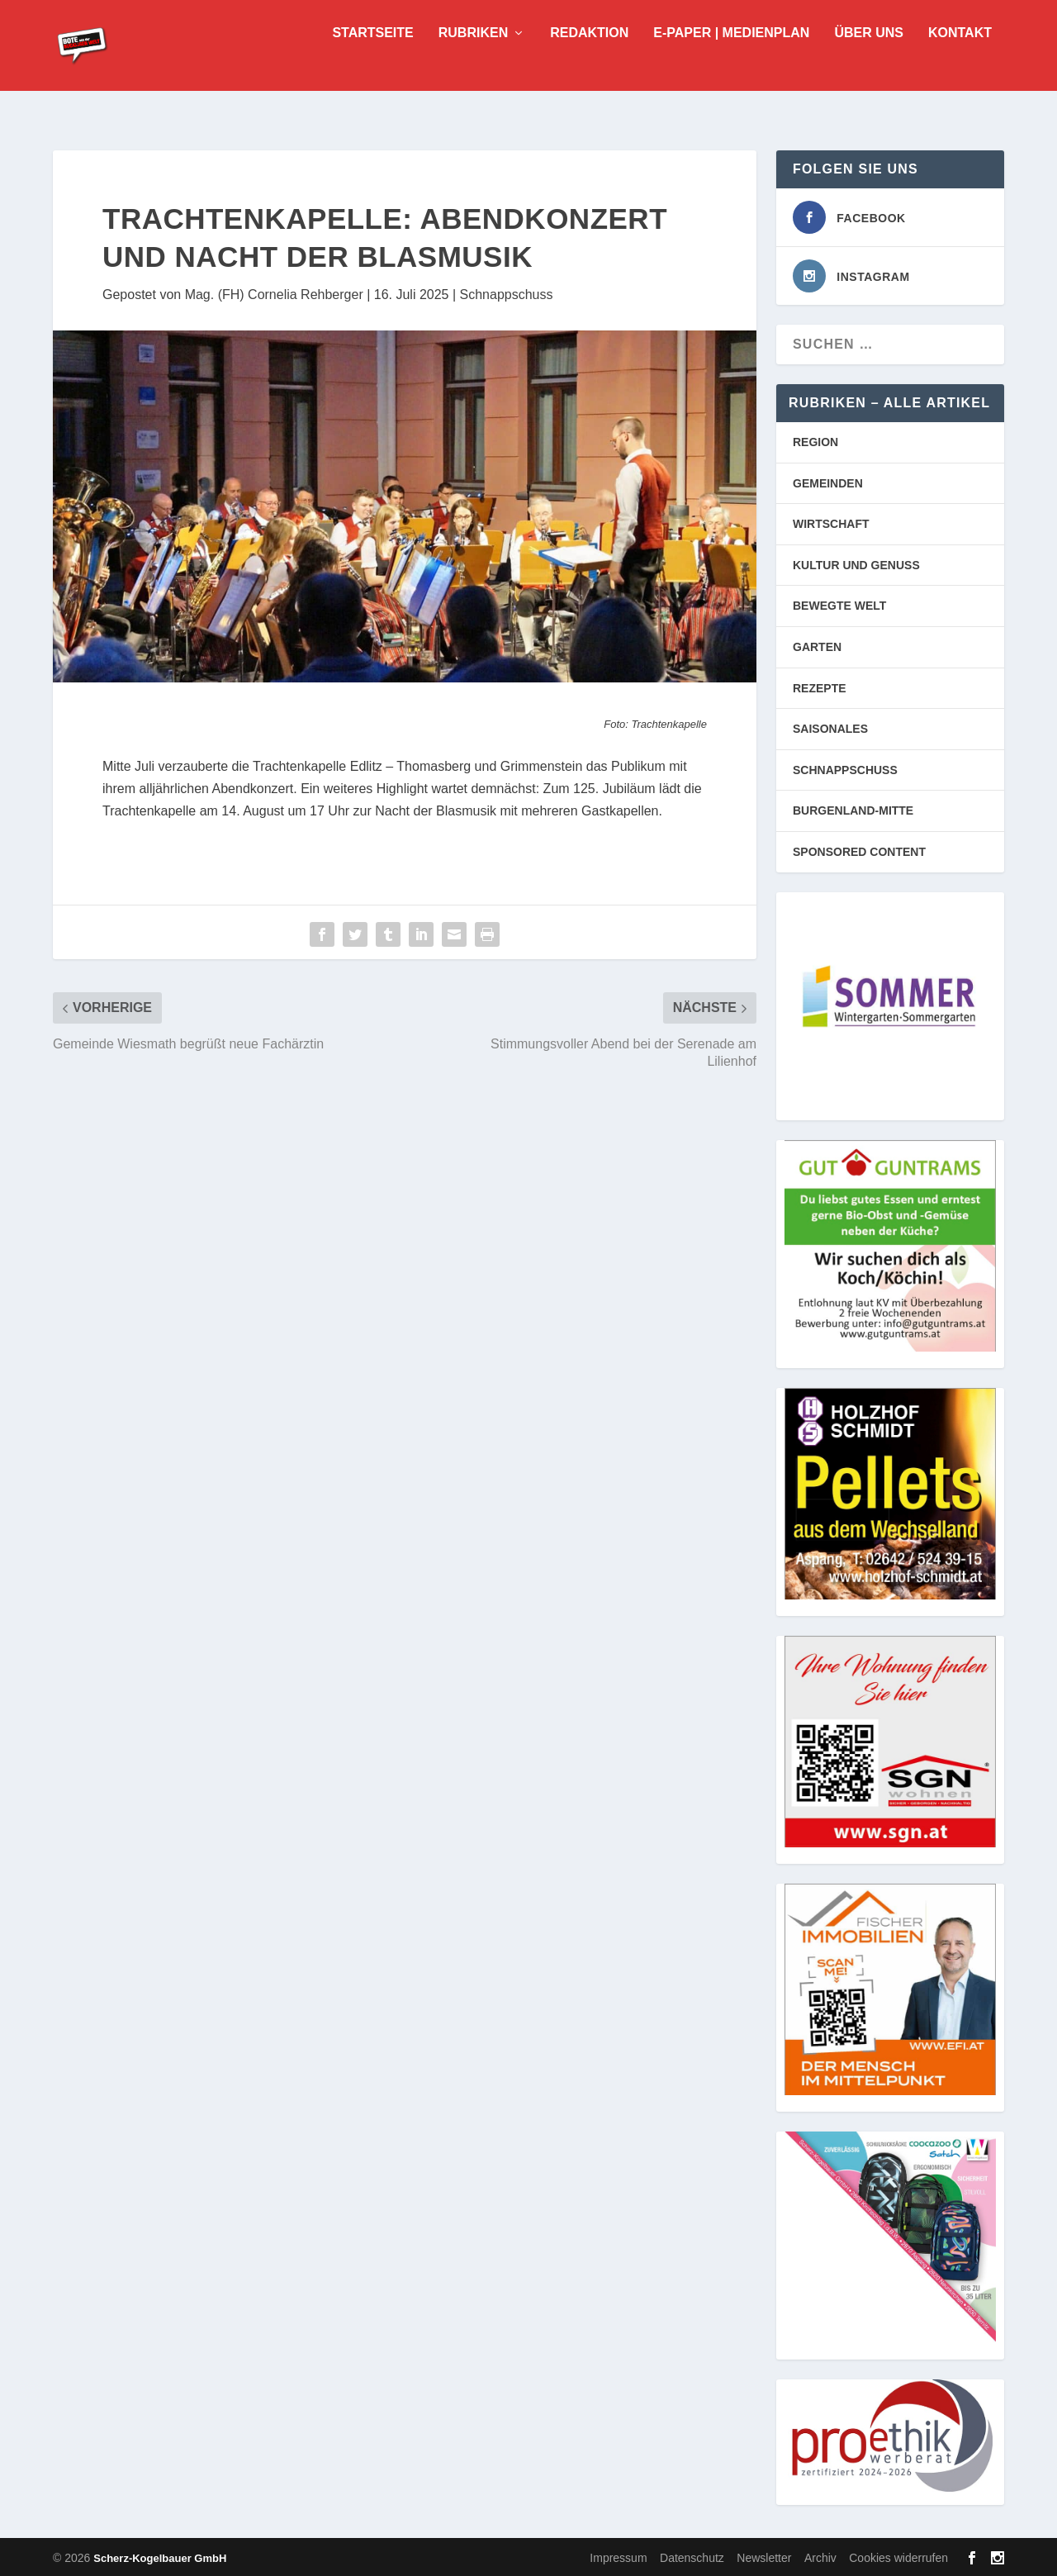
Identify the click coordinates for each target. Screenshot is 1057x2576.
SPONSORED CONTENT (859, 850)
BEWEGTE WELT (839, 604)
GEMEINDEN (828, 481)
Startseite (372, 57)
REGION (815, 440)
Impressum (618, 2556)
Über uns (868, 57)
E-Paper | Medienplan (731, 57)
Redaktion (589, 57)
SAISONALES (830, 727)
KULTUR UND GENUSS (856, 563)
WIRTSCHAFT (831, 522)
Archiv (820, 2556)
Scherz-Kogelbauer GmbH (159, 2556)
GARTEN (817, 645)
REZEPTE (819, 686)
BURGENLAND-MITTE (853, 808)
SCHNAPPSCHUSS (845, 768)
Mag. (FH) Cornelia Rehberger (274, 293)
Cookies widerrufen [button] (898, 2556)
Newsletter (764, 2556)
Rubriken (473, 57)
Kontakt (960, 57)
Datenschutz (692, 2556)
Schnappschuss (506, 293)
